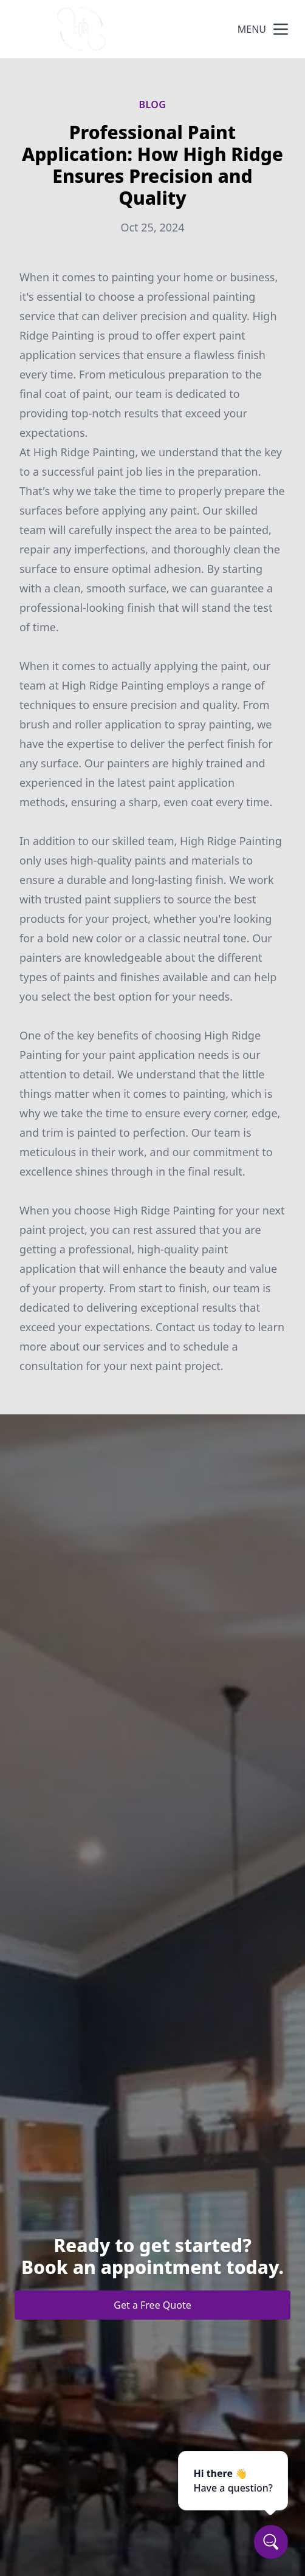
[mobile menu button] (280, 29)
